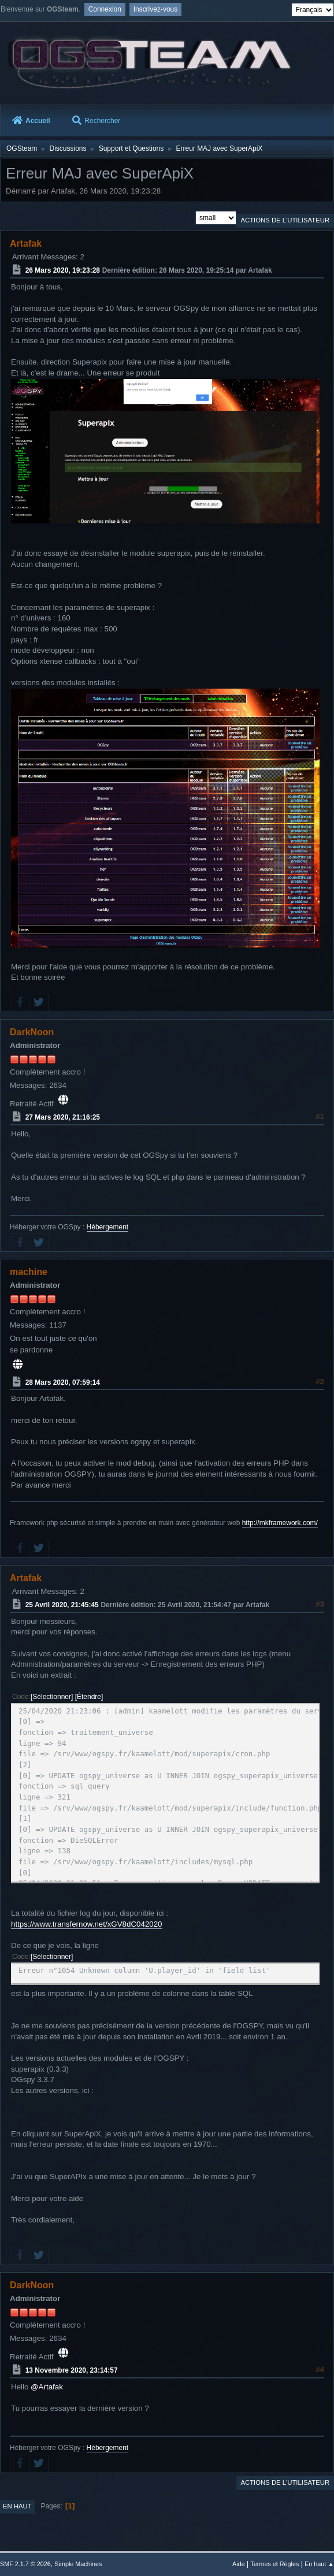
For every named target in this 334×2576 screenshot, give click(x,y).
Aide (238, 2563)
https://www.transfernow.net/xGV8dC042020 (86, 1924)
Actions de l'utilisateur (284, 220)
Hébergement (108, 1227)
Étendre (89, 1697)
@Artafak (47, 2386)
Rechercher (96, 121)
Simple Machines (78, 2563)
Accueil (31, 121)
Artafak (26, 243)
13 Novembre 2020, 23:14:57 (71, 2370)
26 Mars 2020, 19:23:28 (62, 270)
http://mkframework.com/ (280, 1523)
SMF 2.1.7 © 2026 (25, 2563)
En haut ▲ (319, 2563)
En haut (17, 2506)
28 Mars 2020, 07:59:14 (62, 1382)
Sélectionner (51, 1697)
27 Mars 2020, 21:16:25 (62, 1117)
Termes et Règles (274, 2563)
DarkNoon (32, 1032)
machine (28, 1272)
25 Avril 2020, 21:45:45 (62, 1605)
